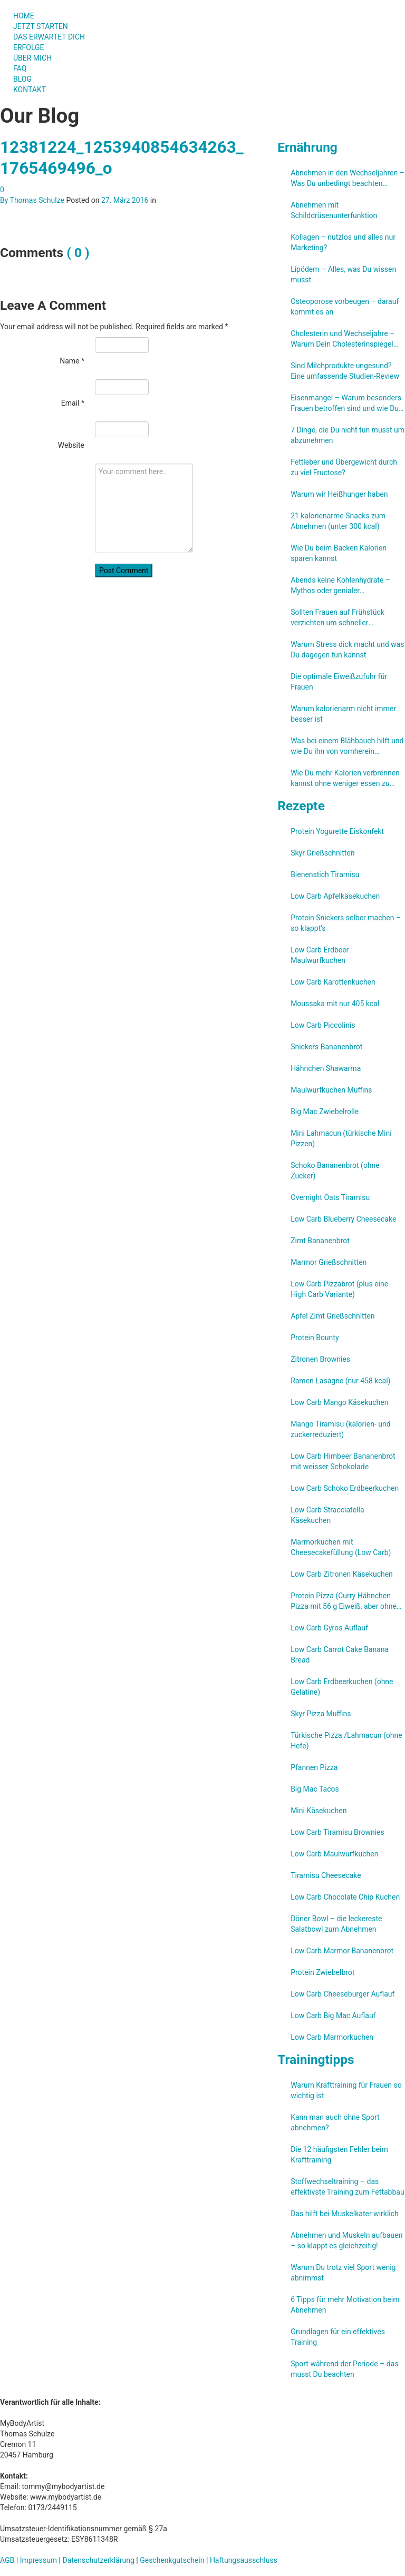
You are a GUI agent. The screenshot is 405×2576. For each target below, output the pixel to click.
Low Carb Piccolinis (323, 1025)
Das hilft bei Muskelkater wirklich (345, 2213)
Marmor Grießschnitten (329, 1262)
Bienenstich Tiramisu (325, 874)
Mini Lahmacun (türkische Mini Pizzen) (341, 1138)
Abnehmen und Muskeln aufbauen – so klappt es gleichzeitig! (346, 2240)
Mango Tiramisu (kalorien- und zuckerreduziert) (340, 1429)
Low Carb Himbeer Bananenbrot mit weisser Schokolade (343, 1461)
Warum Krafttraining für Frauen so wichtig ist (346, 2090)
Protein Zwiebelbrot (322, 1972)
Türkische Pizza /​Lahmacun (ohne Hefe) (346, 1740)
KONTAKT (29, 89)
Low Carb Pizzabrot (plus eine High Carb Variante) (339, 1289)
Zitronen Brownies (320, 1359)
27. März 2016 (124, 200)
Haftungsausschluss (243, 2560)
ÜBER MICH (32, 58)
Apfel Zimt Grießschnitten (332, 1316)
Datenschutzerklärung (98, 2560)
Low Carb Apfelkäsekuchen (335, 896)
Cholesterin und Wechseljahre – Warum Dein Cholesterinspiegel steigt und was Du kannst (342, 339)
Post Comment (123, 570)
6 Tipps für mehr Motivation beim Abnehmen (345, 2304)
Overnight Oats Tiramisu (330, 1197)
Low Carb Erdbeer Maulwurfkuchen (320, 955)
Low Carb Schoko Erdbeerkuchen (345, 1488)
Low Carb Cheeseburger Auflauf (342, 1994)
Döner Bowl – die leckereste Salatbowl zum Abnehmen (336, 1923)
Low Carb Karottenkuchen (333, 982)
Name (72, 361)
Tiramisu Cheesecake (326, 1875)
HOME (23, 16)
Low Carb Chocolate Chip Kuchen (345, 1897)
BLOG (22, 79)
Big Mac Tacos (315, 1789)
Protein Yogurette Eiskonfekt (337, 831)
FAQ (19, 68)
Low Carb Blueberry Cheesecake (343, 1219)
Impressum (38, 2560)
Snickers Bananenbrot (326, 1047)
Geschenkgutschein (172, 2560)
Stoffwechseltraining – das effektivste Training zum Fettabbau (347, 2186)
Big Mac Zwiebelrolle (325, 1111)
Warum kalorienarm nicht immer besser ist (343, 713)
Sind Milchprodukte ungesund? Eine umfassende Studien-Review (345, 370)
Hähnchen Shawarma (326, 1068)
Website (71, 445)
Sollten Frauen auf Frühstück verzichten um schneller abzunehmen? (337, 618)
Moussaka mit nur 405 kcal (335, 1003)
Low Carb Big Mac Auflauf (333, 2015)
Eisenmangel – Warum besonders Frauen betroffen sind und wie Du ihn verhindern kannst (346, 404)
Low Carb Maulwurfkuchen (334, 1854)
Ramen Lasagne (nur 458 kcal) (340, 1381)
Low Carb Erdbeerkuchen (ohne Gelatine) (342, 1686)
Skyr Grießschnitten (322, 853)
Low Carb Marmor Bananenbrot (342, 1950)
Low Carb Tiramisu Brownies (337, 1832)
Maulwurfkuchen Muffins (331, 1090)
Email (72, 403)
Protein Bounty (315, 1337)
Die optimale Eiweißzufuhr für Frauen (339, 681)
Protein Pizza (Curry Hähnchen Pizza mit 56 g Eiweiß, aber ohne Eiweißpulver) (344, 1601)
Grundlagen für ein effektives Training (338, 2336)
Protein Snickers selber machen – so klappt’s (346, 922)
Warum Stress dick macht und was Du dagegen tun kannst (347, 649)
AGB (7, 2560)
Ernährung (307, 147)
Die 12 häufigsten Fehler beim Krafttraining (339, 2154)
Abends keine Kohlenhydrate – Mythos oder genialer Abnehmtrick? (340, 586)
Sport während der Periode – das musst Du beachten (344, 2368)
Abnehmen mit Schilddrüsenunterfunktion (334, 210)
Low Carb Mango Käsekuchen (339, 1402)
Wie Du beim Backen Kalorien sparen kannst (339, 553)
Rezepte (301, 805)
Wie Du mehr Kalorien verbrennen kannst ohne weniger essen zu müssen (345, 779)
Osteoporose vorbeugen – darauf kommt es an (345, 306)
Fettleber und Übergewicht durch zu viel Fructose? (344, 467)
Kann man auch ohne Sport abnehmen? (335, 2122)
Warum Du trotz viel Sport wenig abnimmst (343, 2272)
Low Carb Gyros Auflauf (329, 1628)
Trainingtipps (315, 2059)
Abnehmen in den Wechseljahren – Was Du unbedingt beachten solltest (347, 179)
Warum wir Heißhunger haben (339, 494)
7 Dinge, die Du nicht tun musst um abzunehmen (347, 435)
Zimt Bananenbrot (320, 1240)
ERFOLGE (28, 47)
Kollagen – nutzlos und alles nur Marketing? (343, 242)
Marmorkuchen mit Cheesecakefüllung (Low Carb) (341, 1547)
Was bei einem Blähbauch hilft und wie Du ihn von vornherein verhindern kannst (347, 746)
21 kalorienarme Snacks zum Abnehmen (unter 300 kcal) (338, 521)
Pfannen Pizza (314, 1767)
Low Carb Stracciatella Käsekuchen (327, 1515)
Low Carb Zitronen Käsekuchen (342, 1574)
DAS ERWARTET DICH (53, 37)
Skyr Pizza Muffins (321, 1713)
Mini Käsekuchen (318, 1810)
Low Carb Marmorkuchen (332, 2037)
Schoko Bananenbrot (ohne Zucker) (335, 1170)
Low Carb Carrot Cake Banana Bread (340, 1654)
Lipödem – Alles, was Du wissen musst (343, 274)
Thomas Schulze (37, 200)
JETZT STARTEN (40, 26)
